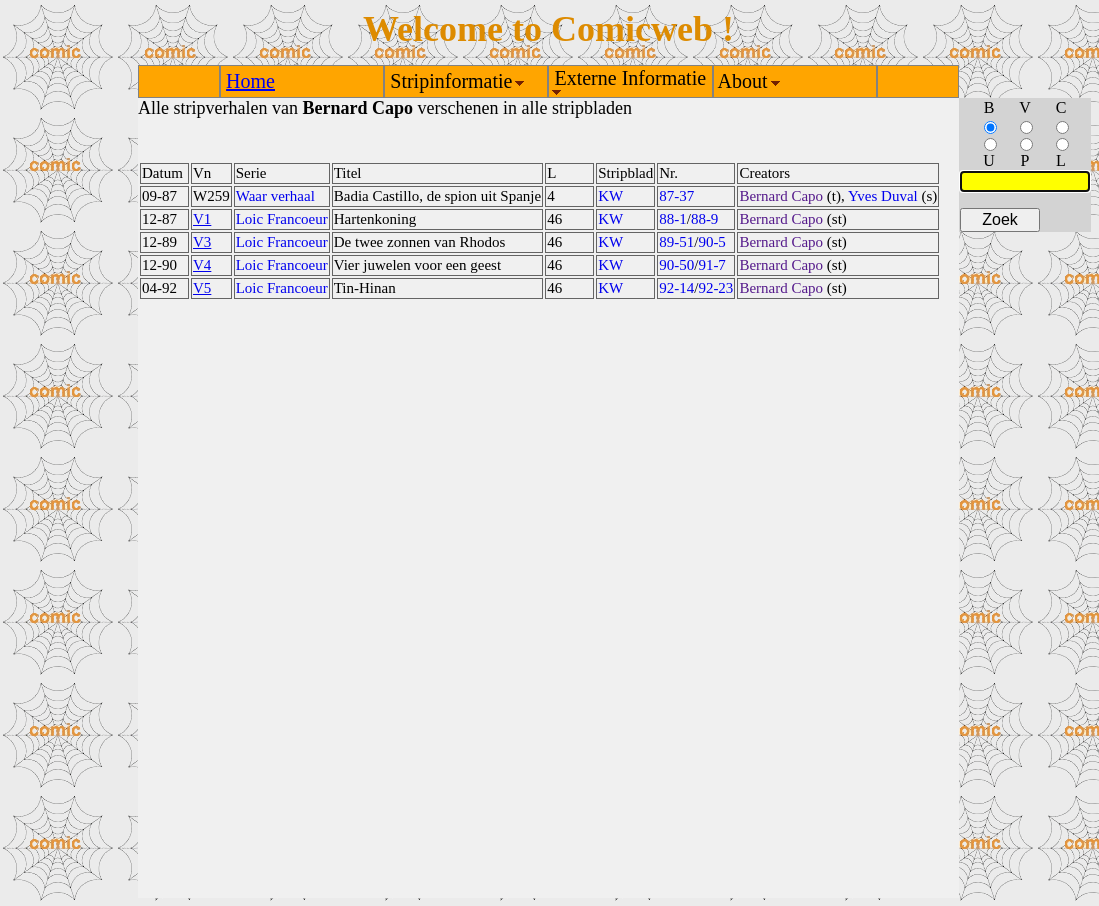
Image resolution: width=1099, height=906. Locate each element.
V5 (202, 288)
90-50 (676, 265)
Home (250, 81)
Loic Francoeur (282, 219)
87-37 (676, 196)
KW (610, 196)
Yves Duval (883, 196)
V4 (202, 265)
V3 (202, 242)
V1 (202, 219)
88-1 (673, 219)
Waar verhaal (275, 196)
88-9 (705, 219)
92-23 (715, 288)
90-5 (712, 242)
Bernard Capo (781, 196)
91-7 (712, 265)
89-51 (676, 242)
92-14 (676, 288)
